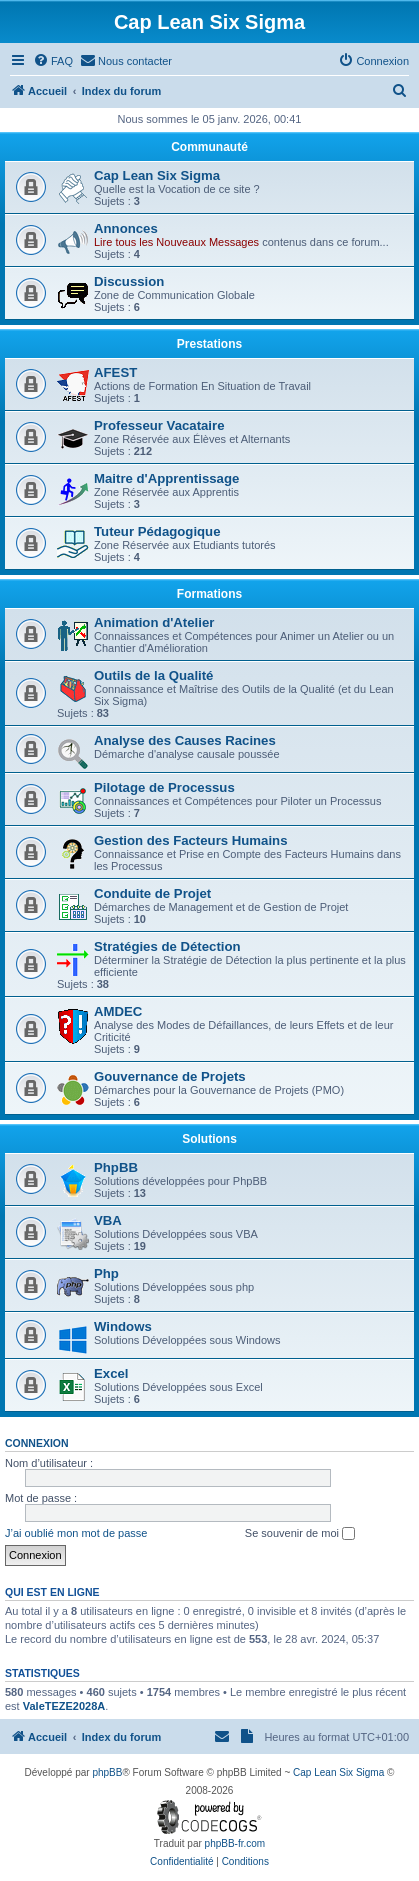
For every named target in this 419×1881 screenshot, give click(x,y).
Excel (111, 1373)
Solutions (209, 1139)
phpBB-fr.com (235, 1843)
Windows (123, 1326)
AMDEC (118, 1011)
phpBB (107, 1772)
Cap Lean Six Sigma (157, 175)
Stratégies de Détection (167, 946)
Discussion (129, 281)
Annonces (126, 228)
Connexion (37, 1443)
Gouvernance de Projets (170, 1076)
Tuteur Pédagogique (157, 531)
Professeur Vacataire (159, 425)
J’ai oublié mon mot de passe (76, 1533)
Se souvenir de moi (300, 1534)
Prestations (209, 344)
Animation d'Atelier (154, 622)
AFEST (115, 372)
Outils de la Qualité (153, 675)
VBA (108, 1220)
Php (106, 1273)
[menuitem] (53, 61)
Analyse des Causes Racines (185, 740)
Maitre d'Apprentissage (166, 478)
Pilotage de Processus (164, 787)
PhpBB (116, 1167)
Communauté (209, 147)
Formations (209, 594)
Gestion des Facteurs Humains (190, 840)
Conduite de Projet (152, 893)
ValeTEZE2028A (64, 1706)
